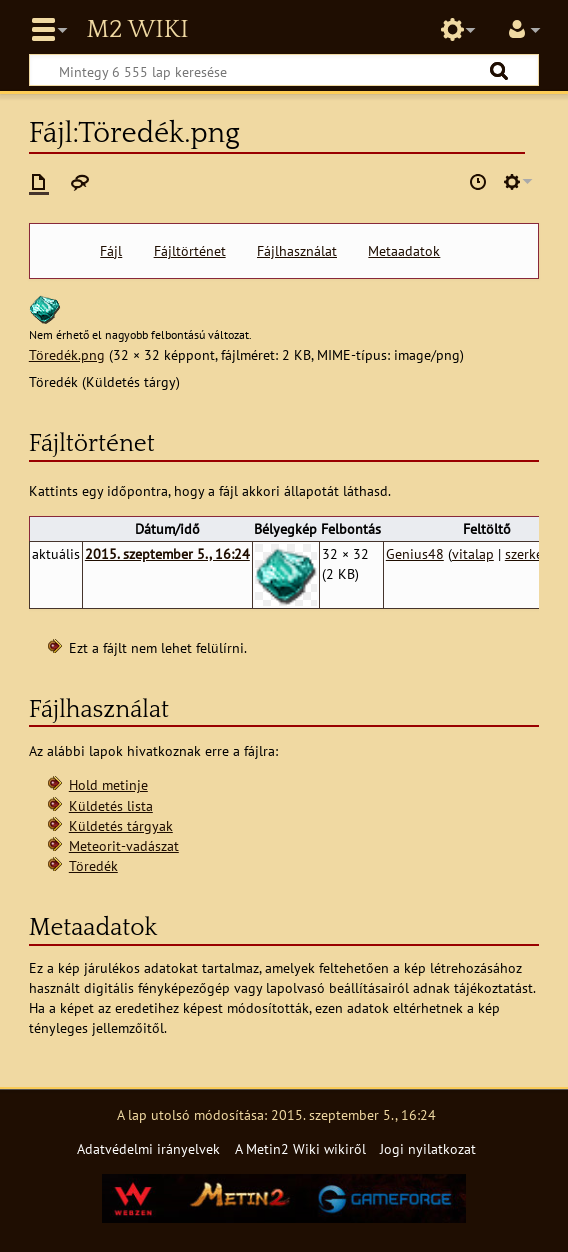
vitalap (473, 553)
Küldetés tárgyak (121, 825)
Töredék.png (67, 354)
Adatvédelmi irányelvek (148, 1148)
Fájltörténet (190, 251)
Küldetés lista (111, 805)
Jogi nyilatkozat (428, 1148)
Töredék (93, 865)
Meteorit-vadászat (124, 845)
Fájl (111, 251)
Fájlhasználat (297, 251)
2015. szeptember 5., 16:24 (167, 553)
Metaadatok (404, 251)
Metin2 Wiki (137, 30)
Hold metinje (108, 784)
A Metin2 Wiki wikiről (300, 1148)
